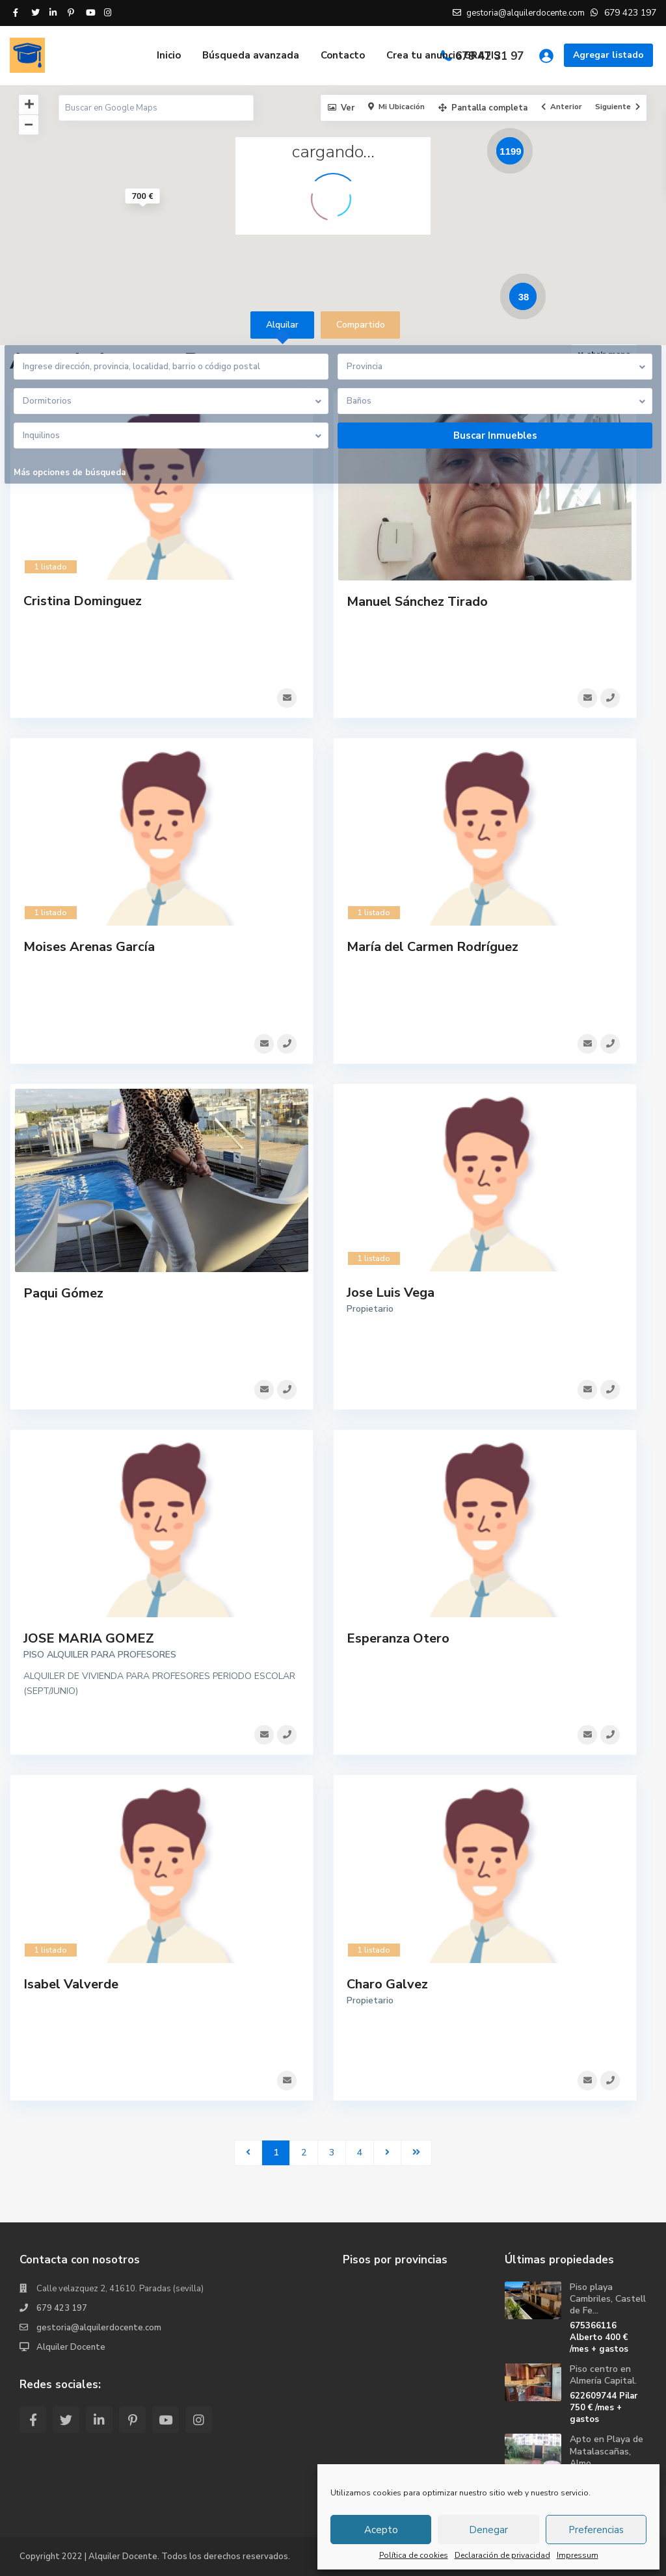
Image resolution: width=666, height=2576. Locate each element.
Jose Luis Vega (390, 1303)
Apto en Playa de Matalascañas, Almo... (606, 2451)
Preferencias (596, 2529)
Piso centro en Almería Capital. (603, 2375)
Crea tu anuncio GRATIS (443, 55)
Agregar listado (608, 55)
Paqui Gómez (63, 1303)
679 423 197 (61, 2308)
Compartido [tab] (360, 325)
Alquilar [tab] (282, 325)
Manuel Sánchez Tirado (417, 601)
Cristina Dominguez (82, 601)
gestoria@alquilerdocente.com (98, 2328)
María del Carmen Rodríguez (432, 952)
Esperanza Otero (398, 1654)
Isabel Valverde (70, 2005)
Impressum (577, 2555)
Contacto (343, 55)
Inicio (169, 55)
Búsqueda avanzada (250, 55)
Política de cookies (413, 2555)
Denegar (488, 2529)
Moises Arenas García (89, 952)
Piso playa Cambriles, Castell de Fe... (608, 2299)
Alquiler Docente (70, 2347)
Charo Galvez (387, 2005)
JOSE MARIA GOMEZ (88, 1654)
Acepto (381, 2529)
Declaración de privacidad (502, 2555)
